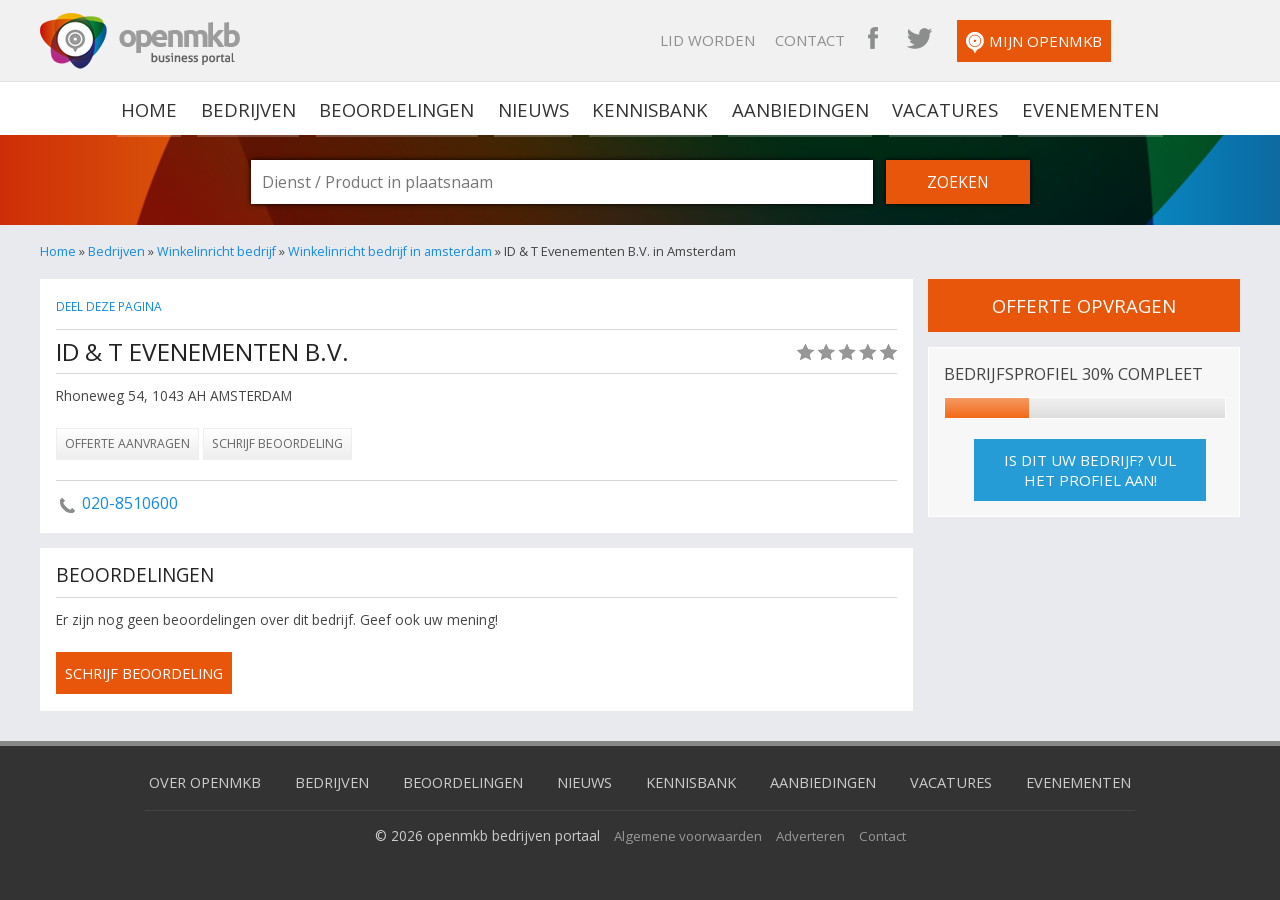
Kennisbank (651, 108)
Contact (920, 40)
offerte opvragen (1084, 305)
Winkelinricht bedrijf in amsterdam (393, 251)
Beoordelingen (400, 108)
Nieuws (535, 108)
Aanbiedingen (799, 108)
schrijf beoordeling (149, 673)
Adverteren (813, 834)
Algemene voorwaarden (686, 834)
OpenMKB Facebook (983, 40)
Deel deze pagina (111, 306)
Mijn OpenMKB (1144, 42)
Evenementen (1083, 108)
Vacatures (941, 108)
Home (58, 251)
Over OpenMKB (190, 781)
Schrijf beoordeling (277, 443)
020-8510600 (130, 503)
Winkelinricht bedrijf (217, 251)
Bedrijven (253, 108)
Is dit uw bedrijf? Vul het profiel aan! (1090, 470)
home (156, 108)
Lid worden (817, 40)
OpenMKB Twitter (1029, 40)
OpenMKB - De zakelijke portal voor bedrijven (140, 41)
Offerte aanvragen (127, 443)
